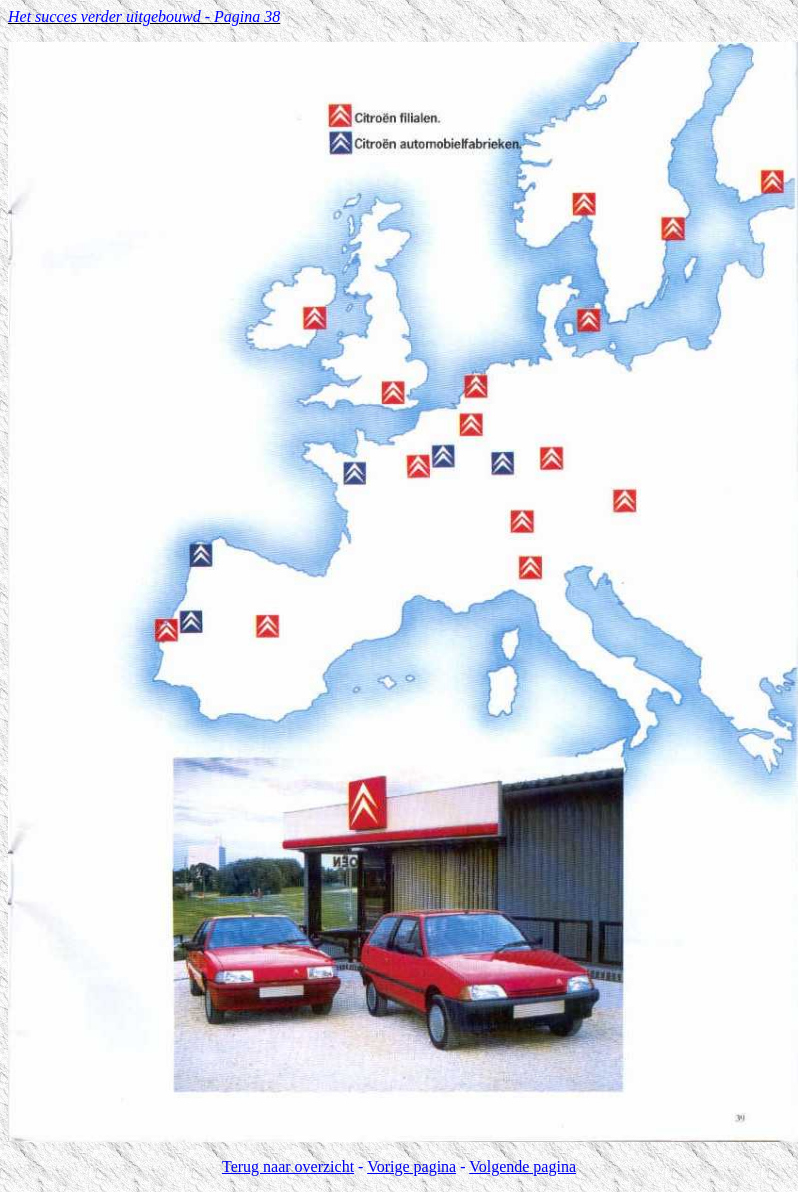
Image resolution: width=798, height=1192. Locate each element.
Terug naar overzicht (288, 1166)
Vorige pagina (411, 1166)
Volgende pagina (522, 1166)
